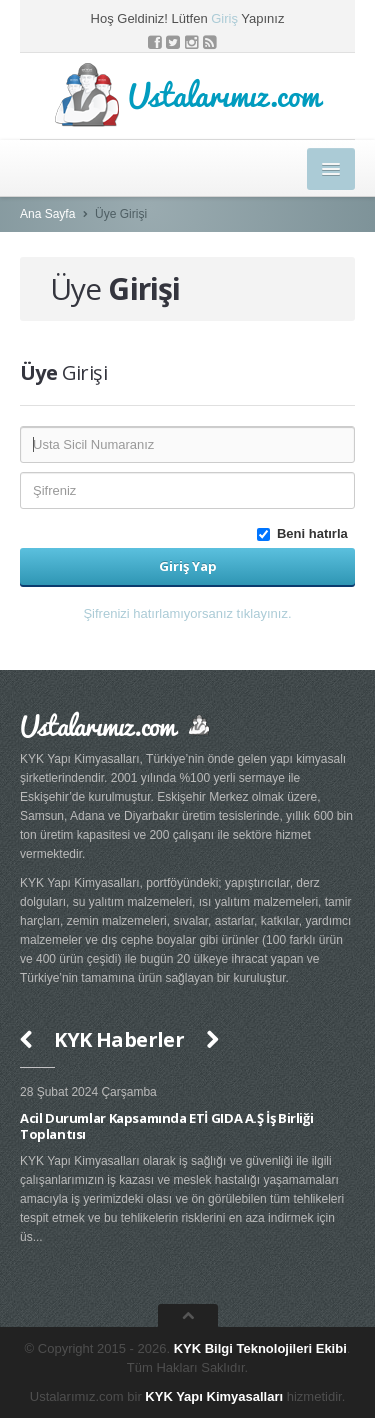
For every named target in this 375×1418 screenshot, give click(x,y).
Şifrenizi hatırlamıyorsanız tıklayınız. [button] (187, 613)
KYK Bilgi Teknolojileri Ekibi (260, 1348)
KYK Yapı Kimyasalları (214, 1396)
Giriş (224, 18)
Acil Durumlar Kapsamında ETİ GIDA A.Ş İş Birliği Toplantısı (166, 1126)
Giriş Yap (188, 566)
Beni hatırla (306, 533)
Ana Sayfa (47, 214)
